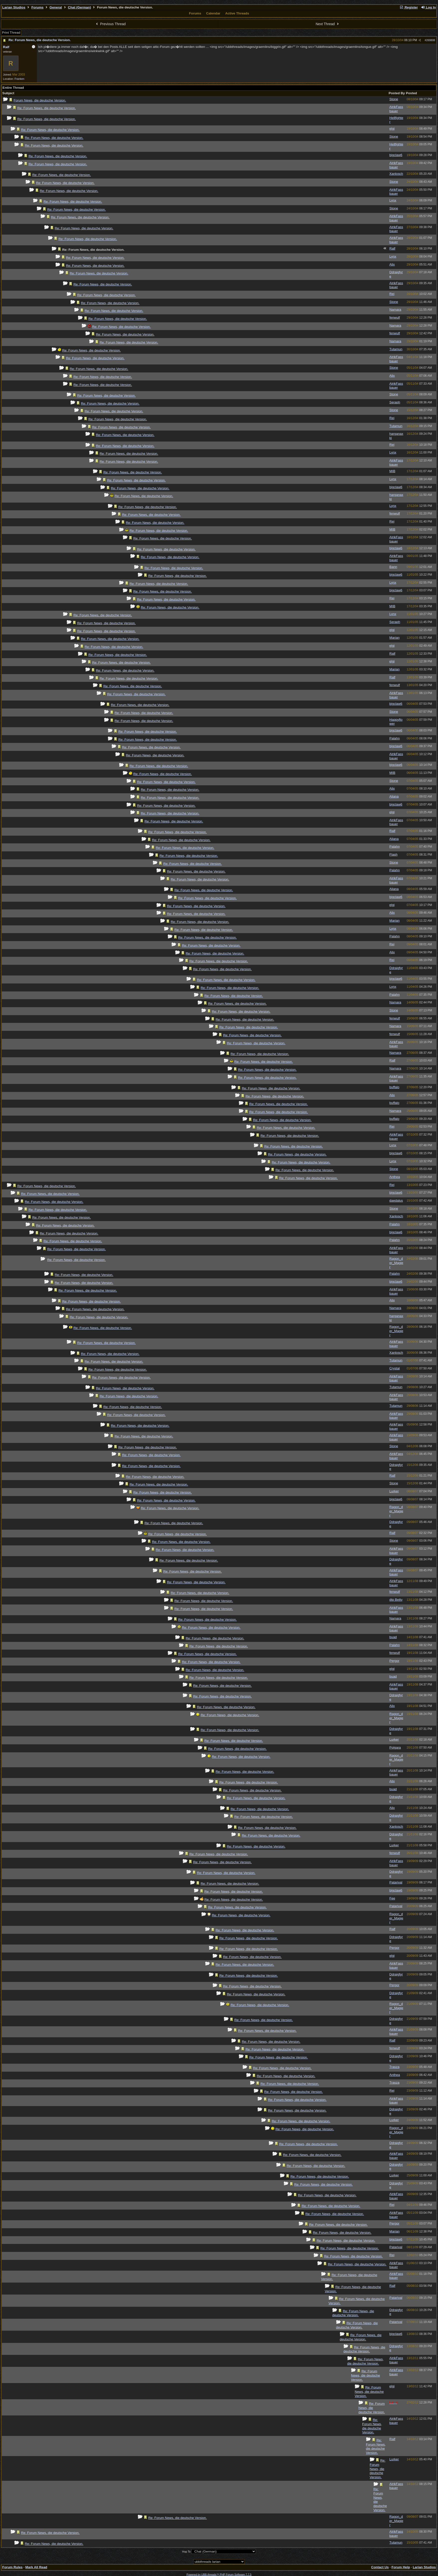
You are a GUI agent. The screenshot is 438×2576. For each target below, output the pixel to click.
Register (409, 7)
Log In (428, 7)
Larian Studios (13, 7)
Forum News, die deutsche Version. (39, 100)
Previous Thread (110, 24)
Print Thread (11, 32)
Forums (37, 7)
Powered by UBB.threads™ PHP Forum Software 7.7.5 (219, 2574)
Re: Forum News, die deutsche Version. (39, 40)
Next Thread (328, 24)
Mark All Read (36, 2567)
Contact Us (380, 2567)
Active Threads (237, 13)
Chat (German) (79, 7)
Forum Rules (12, 2567)
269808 (430, 40)
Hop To (186, 2551)
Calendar (213, 13)
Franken (19, 78)
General (56, 7)
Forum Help (401, 2567)
